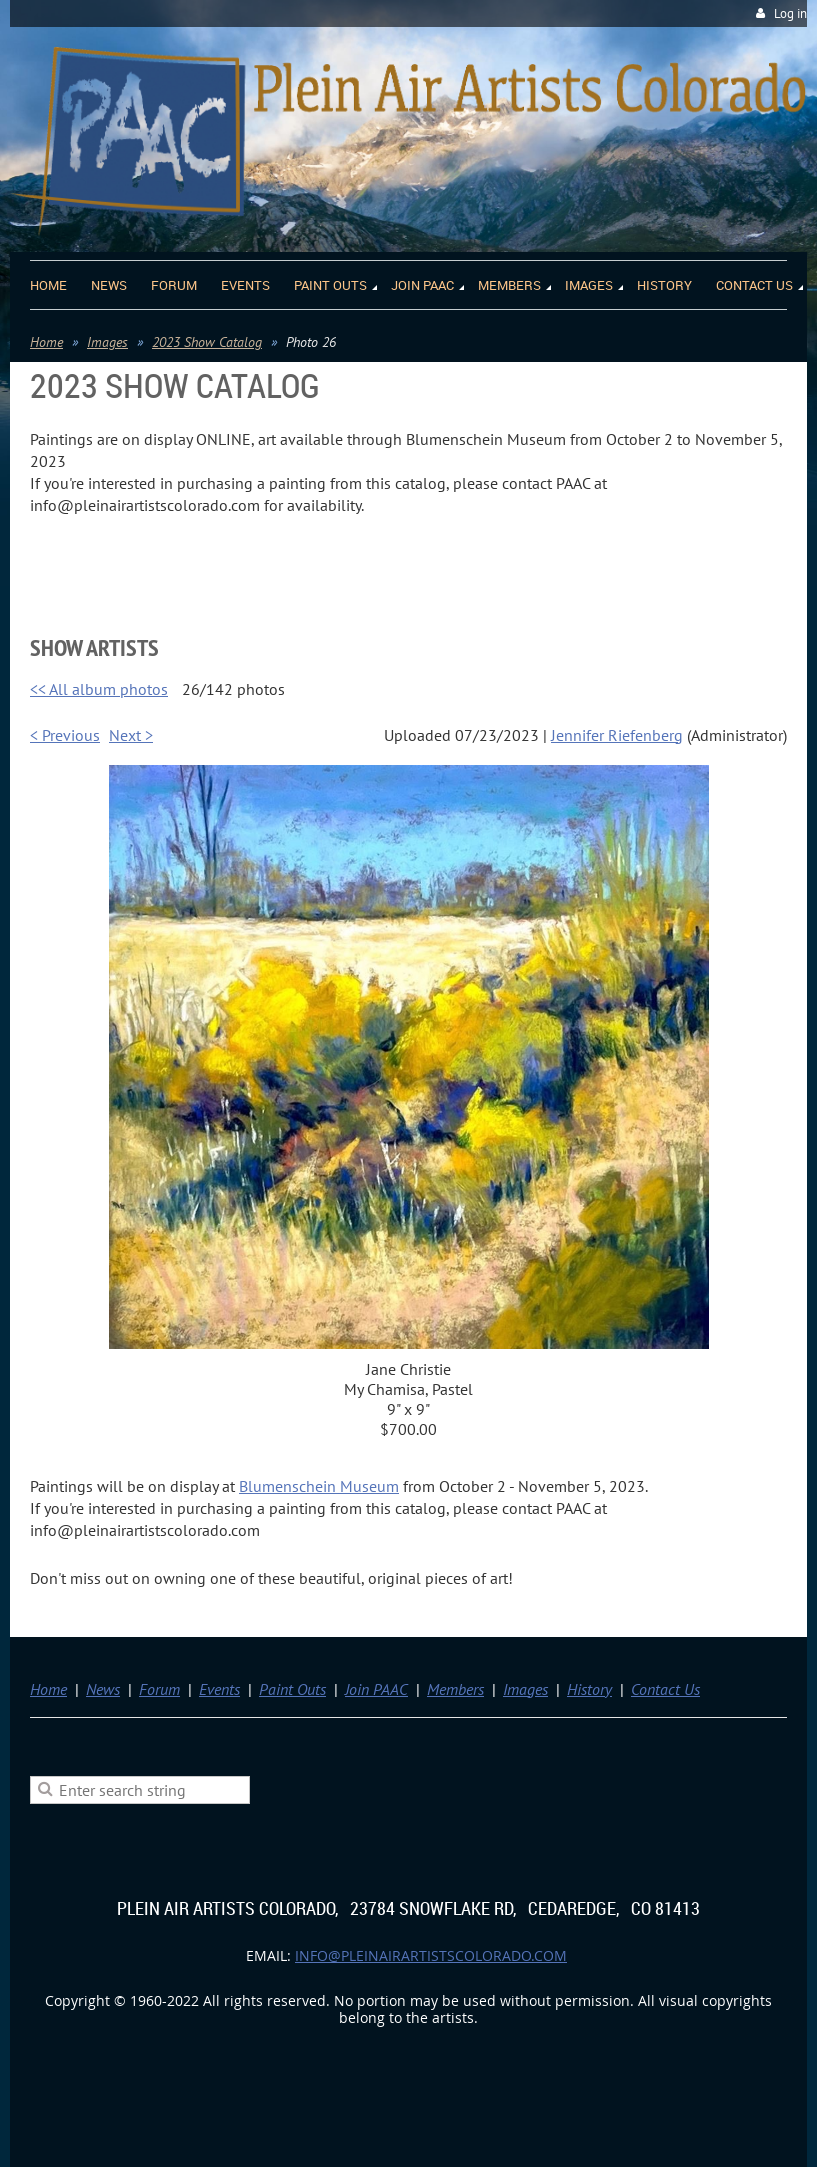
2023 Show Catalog (207, 342)
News (103, 1689)
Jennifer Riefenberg (617, 735)
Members (455, 1689)
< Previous (65, 735)
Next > (131, 735)
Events (219, 1689)
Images (107, 342)
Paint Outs (292, 1689)
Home (46, 342)
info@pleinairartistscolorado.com (431, 1955)
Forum (159, 1689)
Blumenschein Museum (319, 1486)
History (589, 1689)
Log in (790, 13)
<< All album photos (99, 689)
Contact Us (665, 1689)
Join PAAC (376, 1689)
